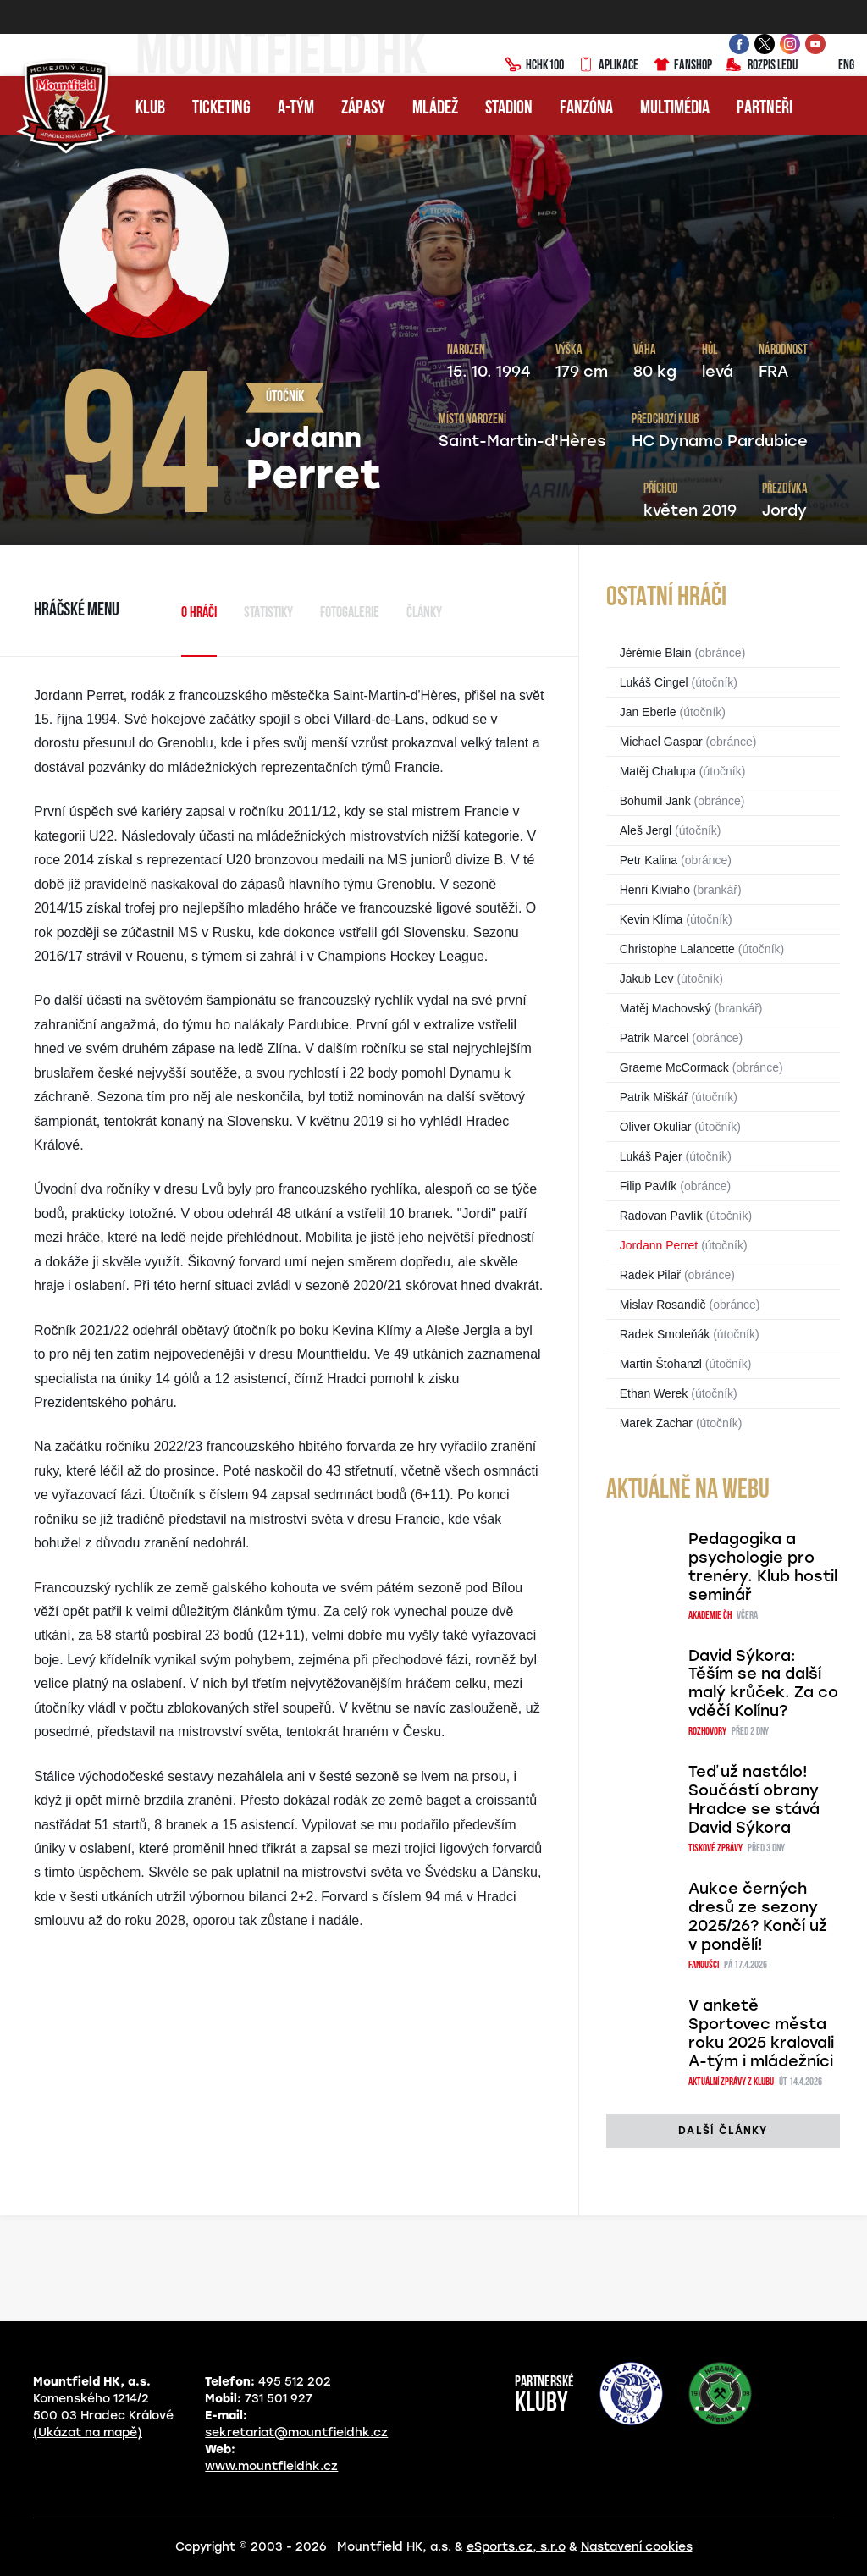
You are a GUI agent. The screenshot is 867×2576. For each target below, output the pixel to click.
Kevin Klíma (651, 919)
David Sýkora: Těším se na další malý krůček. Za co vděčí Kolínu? (763, 1684)
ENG (832, 66)
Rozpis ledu (762, 66)
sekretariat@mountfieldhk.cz (296, 2432)
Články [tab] (424, 613)
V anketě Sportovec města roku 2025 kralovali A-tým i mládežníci (761, 2033)
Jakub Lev (647, 978)
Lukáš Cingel (654, 682)
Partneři (764, 109)
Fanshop (682, 66)
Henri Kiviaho (655, 889)
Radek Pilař (650, 1275)
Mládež (435, 109)
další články (722, 2131)
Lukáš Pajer (651, 1156)
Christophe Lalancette (677, 949)
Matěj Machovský (665, 1008)
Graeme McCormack (674, 1067)
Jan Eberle (648, 712)
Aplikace (607, 66)
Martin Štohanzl (661, 1364)
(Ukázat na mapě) (87, 2432)
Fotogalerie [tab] (349, 613)
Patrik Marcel (654, 1038)
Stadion (509, 109)
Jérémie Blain (656, 652)
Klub (150, 109)
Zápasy (363, 109)
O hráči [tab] (199, 613)
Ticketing (221, 109)
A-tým (296, 109)
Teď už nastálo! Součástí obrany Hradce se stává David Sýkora (754, 1799)
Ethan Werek (654, 1393)
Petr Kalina (648, 860)
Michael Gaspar (661, 741)
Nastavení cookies (637, 2547)
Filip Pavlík (648, 1186)
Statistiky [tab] (268, 613)
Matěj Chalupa (658, 771)
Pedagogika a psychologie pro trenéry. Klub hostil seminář (762, 1567)
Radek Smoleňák (665, 1334)
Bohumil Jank (655, 801)
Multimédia (675, 109)
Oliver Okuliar (656, 1127)
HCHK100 (534, 66)
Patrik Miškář (654, 1097)
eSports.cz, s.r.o (516, 2547)
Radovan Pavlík (661, 1215)
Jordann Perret (659, 1245)
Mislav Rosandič (663, 1304)
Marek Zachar (656, 1423)
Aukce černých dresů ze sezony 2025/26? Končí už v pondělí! (757, 1916)
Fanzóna (586, 109)
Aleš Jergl (645, 830)
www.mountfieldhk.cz (271, 2466)
